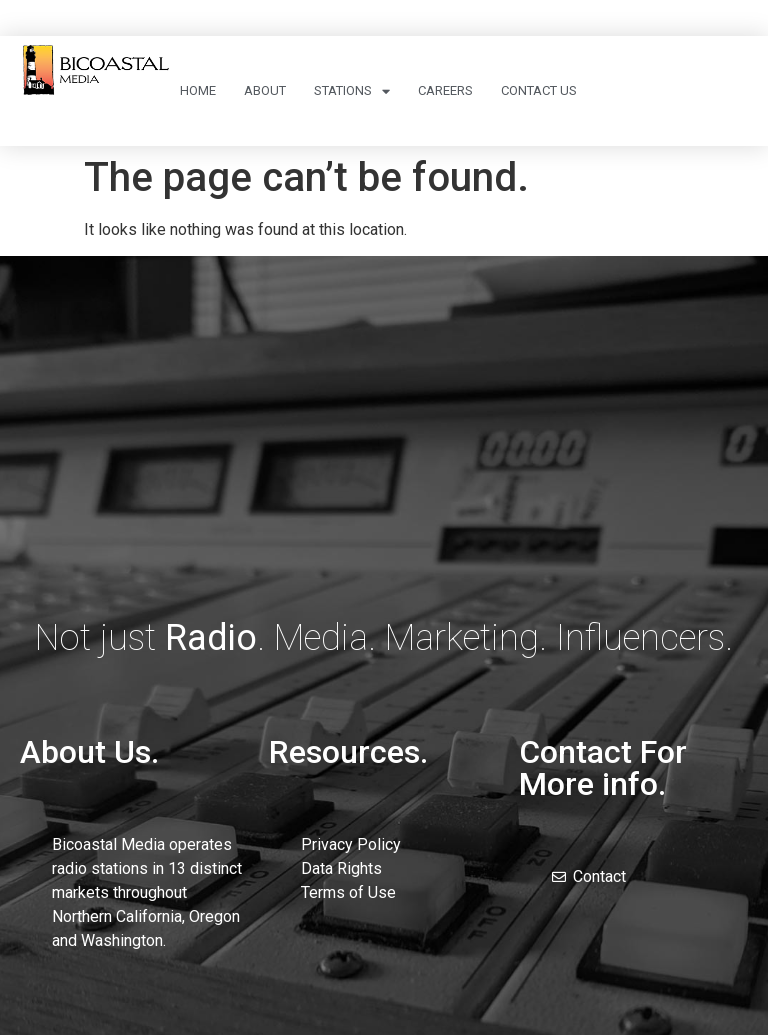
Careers (445, 90)
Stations (352, 91)
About (265, 90)
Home (198, 90)
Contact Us (539, 90)
